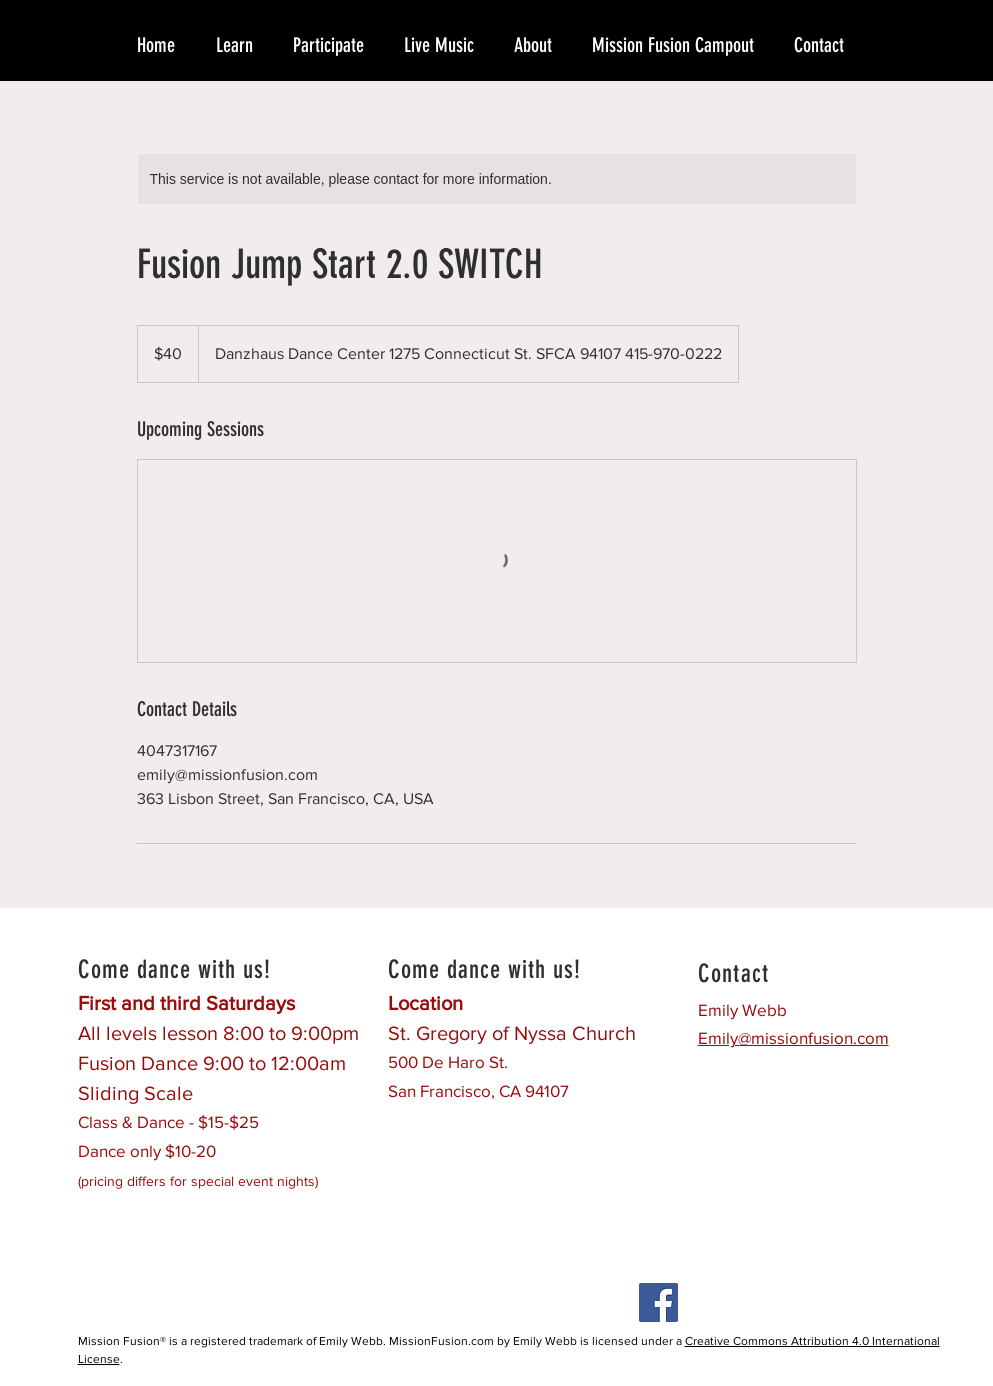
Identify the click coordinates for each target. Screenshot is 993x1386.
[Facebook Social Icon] (658, 1302)
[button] (244, 45)
